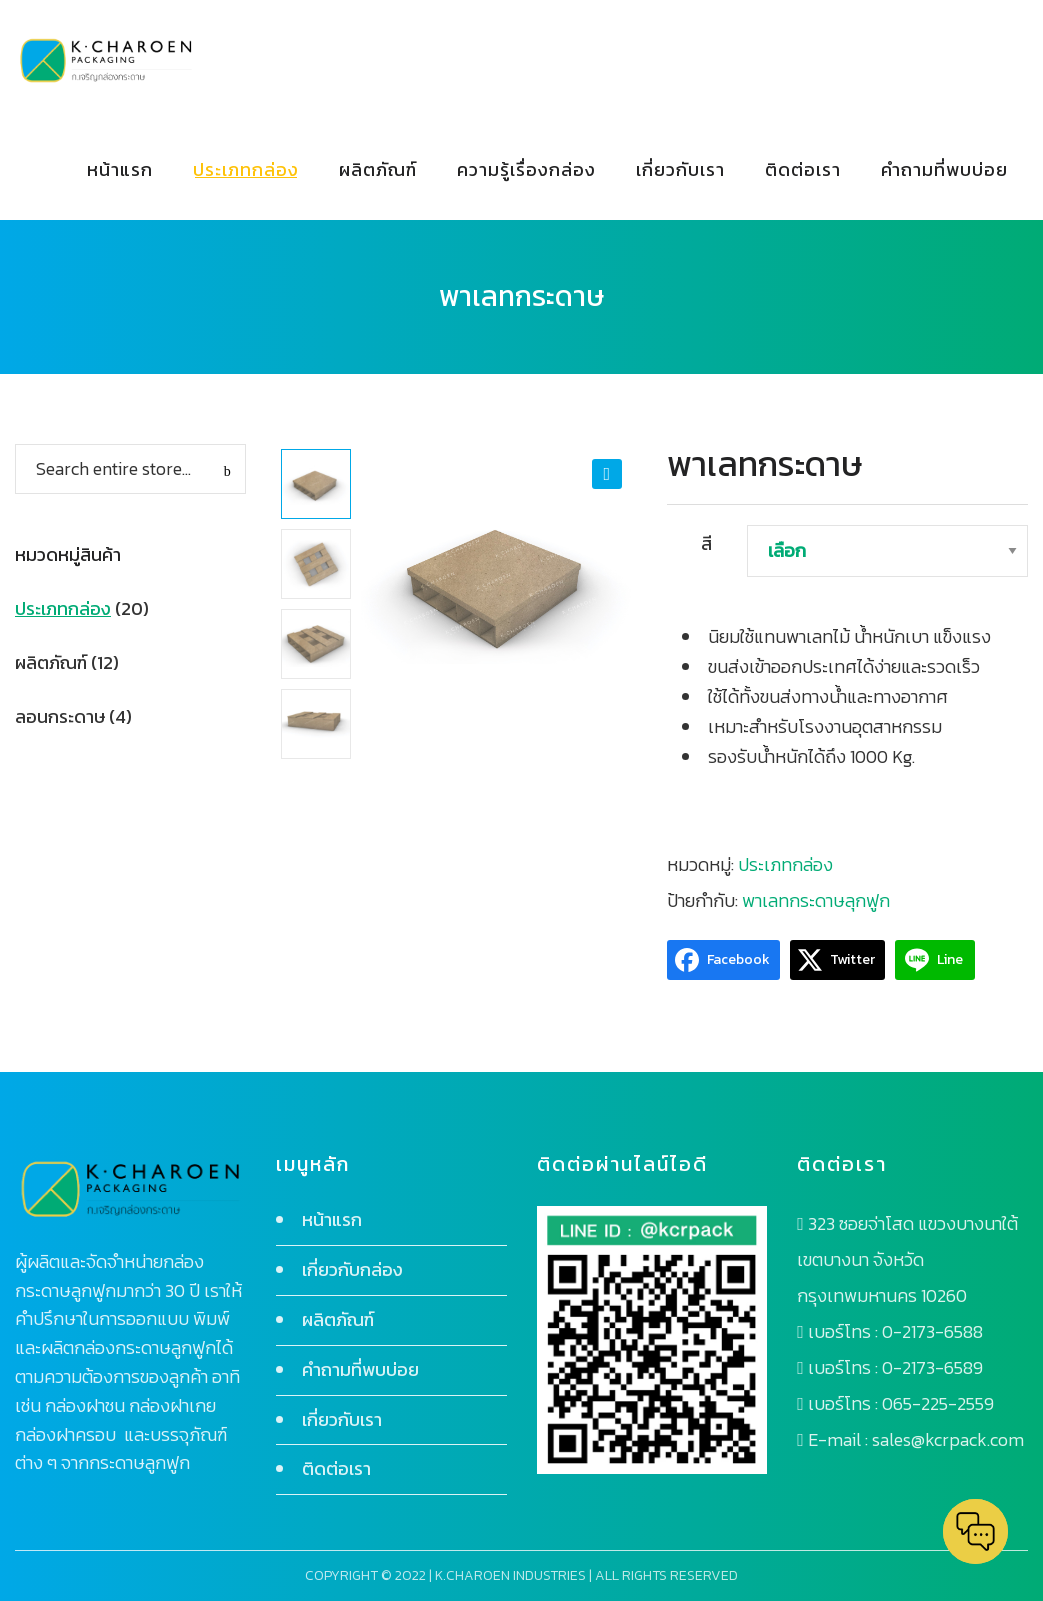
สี (706, 543)
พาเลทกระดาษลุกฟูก (816, 900)
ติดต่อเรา (336, 1468)
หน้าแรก (332, 1219)
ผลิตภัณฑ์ (51, 662)
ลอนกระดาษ (60, 716)
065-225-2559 (938, 1403)
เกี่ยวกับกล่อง (352, 1269)
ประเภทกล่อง (785, 864)
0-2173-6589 (932, 1367)
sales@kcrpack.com (948, 1439)
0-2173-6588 (932, 1331)
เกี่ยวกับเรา (342, 1419)
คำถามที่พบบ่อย (360, 1369)
